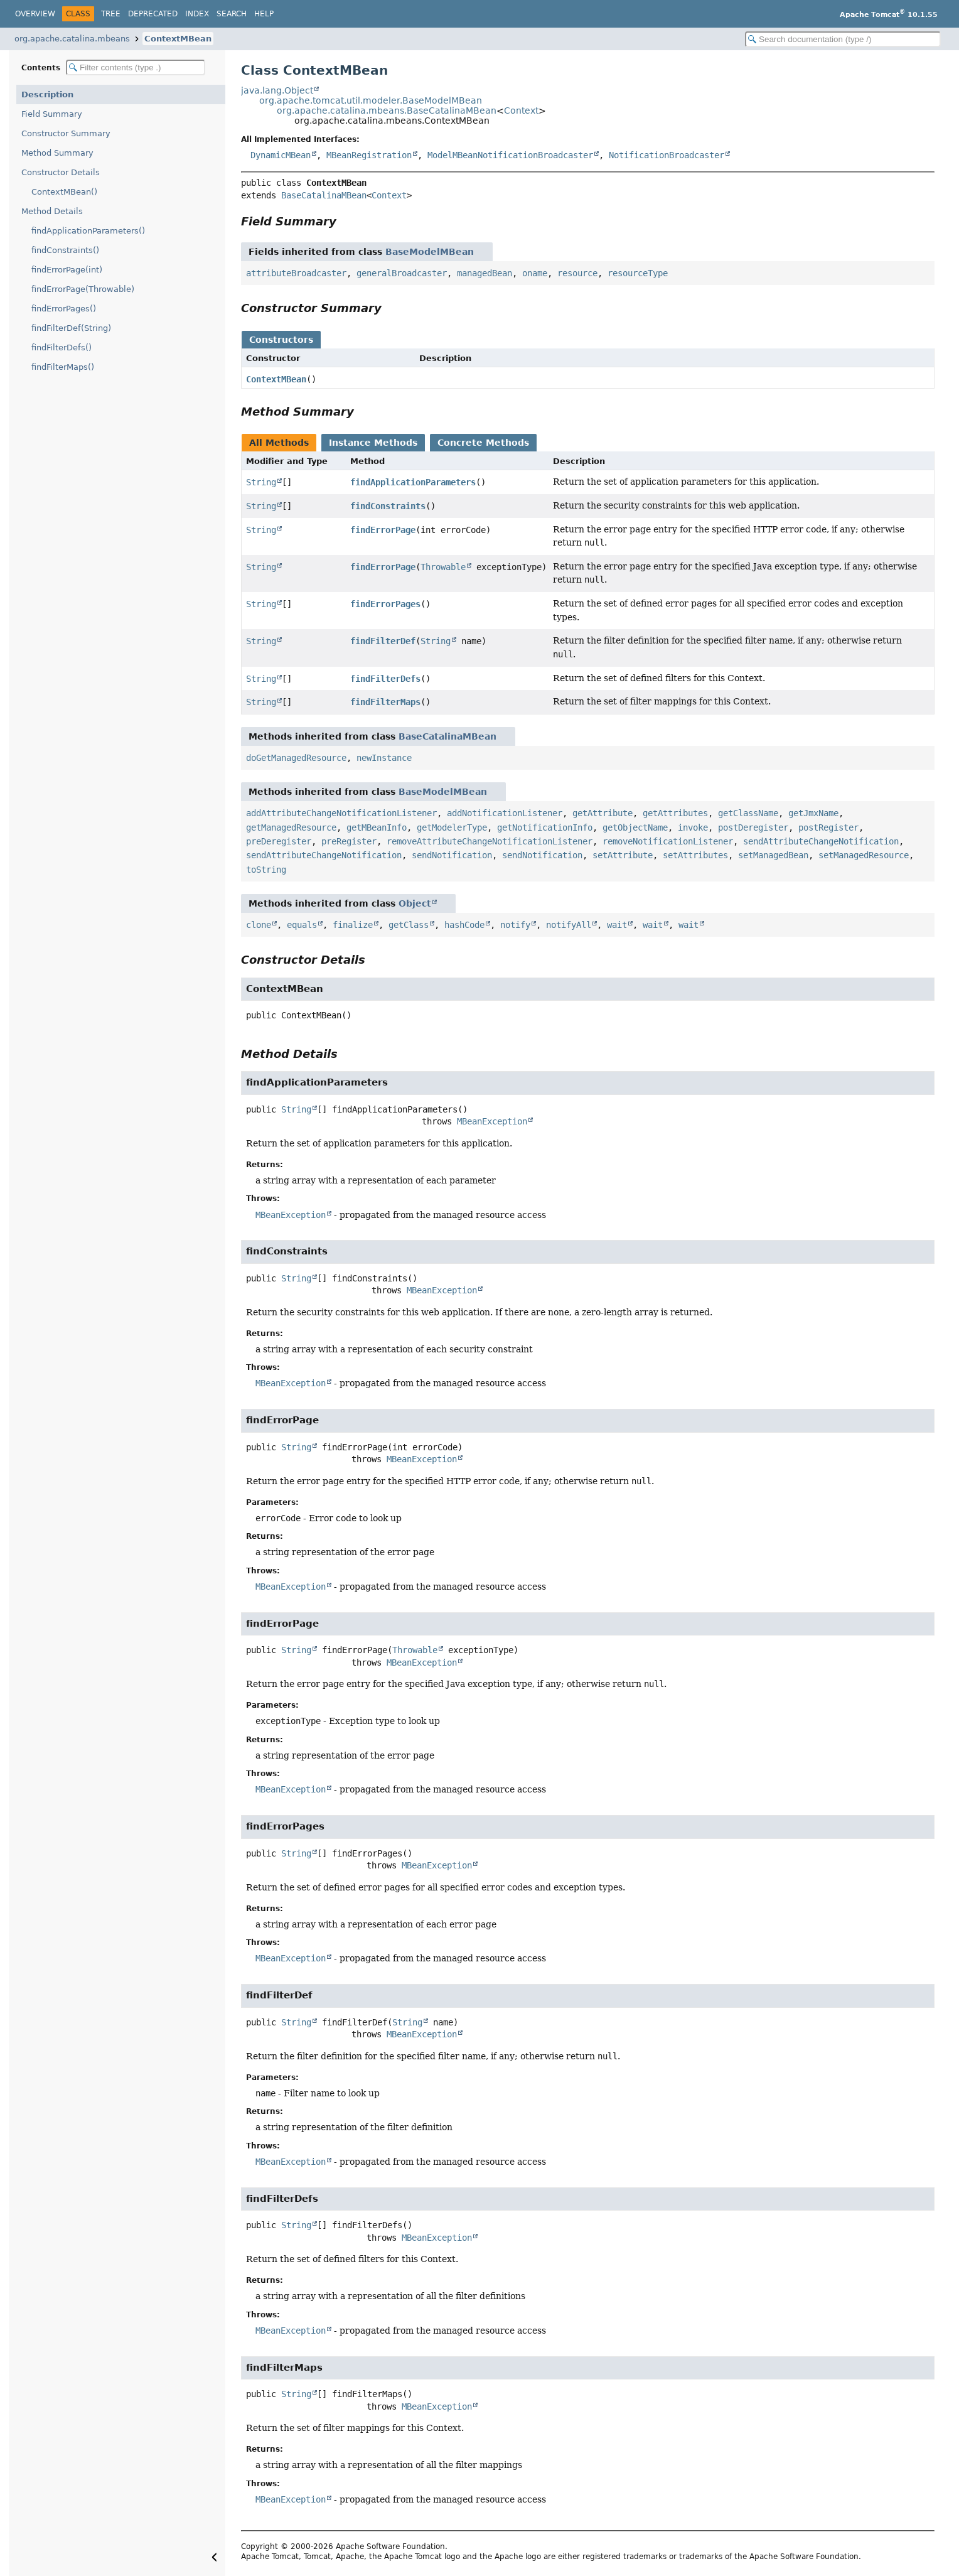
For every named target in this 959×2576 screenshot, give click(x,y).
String (261, 482)
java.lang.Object (277, 90)
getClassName (748, 813)
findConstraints (388, 506)
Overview (35, 13)
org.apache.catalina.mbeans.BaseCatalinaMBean (386, 110)
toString (266, 870)
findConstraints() (65, 250)
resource (577, 273)
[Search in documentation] (843, 39)
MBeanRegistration (369, 155)
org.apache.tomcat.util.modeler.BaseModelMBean (370, 100)
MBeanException (492, 1121)
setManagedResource (863, 855)
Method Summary (57, 153)
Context (521, 110)
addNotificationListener (504, 813)
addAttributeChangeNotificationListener (341, 813)
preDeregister (278, 841)
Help (264, 13)
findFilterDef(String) (71, 328)
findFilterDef (382, 641)
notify (515, 925)
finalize (353, 925)
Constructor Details (60, 172)
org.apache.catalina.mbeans (72, 38)
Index (197, 13)
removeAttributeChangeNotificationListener (489, 841)
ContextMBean (178, 38)
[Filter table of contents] (135, 67)
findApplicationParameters (413, 482)
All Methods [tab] (279, 443)
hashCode (464, 925)
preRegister (349, 841)
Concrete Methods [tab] (483, 443)
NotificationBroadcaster (666, 155)
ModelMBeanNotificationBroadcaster (510, 155)
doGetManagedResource (296, 758)
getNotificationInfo (544, 827)
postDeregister (753, 827)
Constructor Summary (65, 133)
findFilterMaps (385, 702)
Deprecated (153, 13)
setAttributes (695, 855)
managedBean (484, 273)
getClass (408, 925)
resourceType (638, 273)
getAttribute (602, 813)
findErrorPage (382, 530)
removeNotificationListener (668, 841)
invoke (693, 827)
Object (415, 903)
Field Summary (51, 114)
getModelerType (452, 827)
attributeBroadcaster (296, 273)
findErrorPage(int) (66, 269)
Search (232, 13)
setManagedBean (773, 855)
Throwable (443, 567)
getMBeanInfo (376, 827)
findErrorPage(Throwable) (82, 289)
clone (258, 925)
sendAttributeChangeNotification (821, 841)
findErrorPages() (63, 308)
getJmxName (813, 813)
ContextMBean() (64, 192)
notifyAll (568, 925)
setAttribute (622, 855)
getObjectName (635, 827)
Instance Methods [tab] (373, 443)
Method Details (52, 211)
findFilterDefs (385, 679)
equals (302, 925)
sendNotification (452, 855)
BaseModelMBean (429, 252)
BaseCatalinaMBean (324, 195)
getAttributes (675, 813)
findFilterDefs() (61, 347)
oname (534, 273)
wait (617, 925)
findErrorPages (385, 604)
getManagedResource (291, 827)
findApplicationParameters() (88, 230)
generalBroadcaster (401, 273)
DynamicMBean (280, 155)
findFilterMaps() (62, 367)
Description (47, 94)
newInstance (384, 758)
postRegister (828, 827)
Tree (111, 13)
